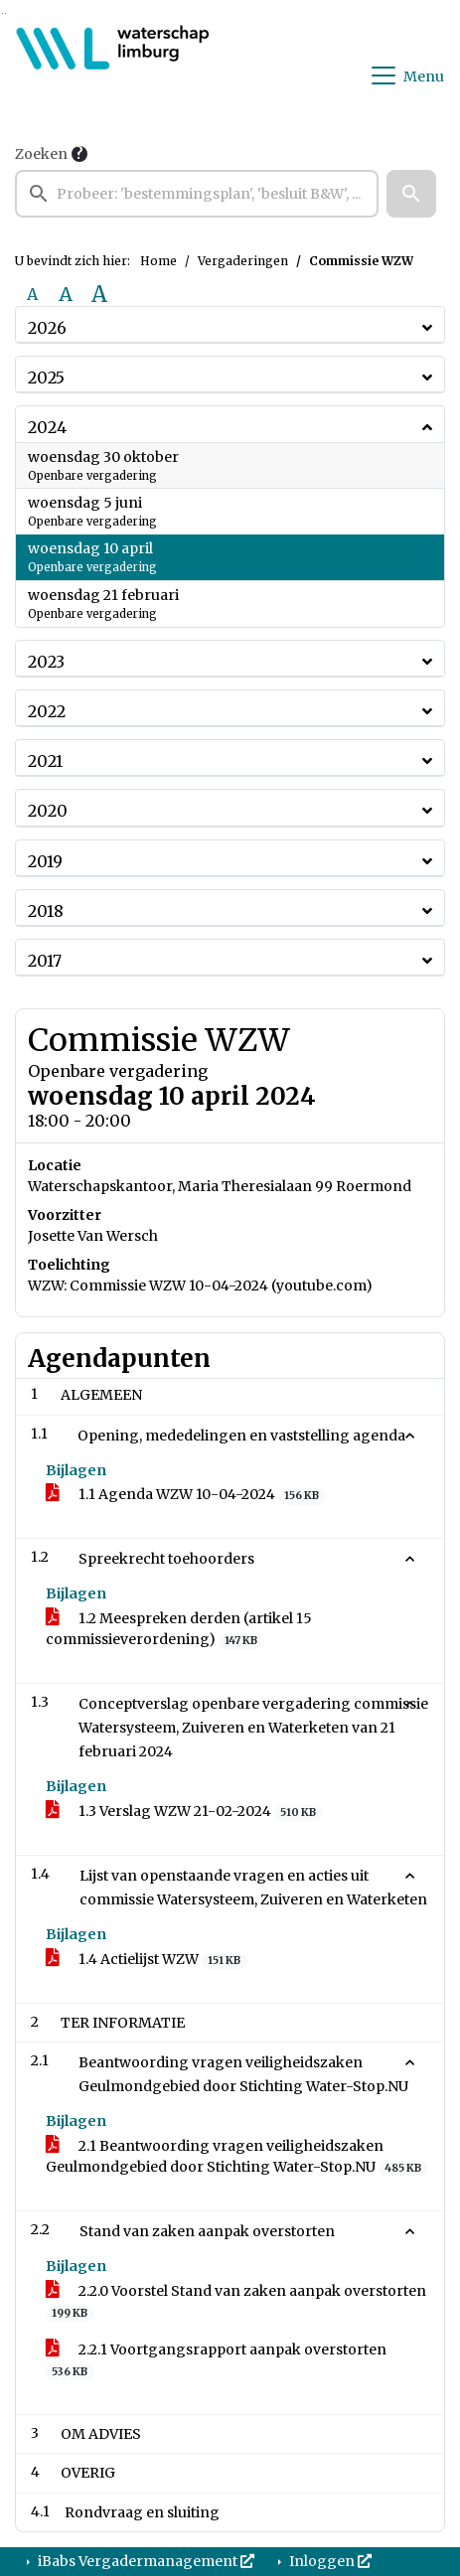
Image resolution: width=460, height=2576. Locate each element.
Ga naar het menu (5, 13)
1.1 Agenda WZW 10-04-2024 (186, 1494)
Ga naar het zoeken (2, 13)
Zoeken (41, 154)
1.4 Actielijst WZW (146, 1959)
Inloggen (329, 2561)
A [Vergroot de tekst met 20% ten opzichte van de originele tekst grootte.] (66, 294)
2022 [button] (47, 711)
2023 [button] (46, 662)
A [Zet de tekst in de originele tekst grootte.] (32, 294)
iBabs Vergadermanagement (144, 2561)
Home (158, 260)
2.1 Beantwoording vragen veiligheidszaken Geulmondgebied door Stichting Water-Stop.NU (237, 2157)
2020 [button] (48, 811)
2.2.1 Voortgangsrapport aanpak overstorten (216, 2360)
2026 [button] (47, 328)
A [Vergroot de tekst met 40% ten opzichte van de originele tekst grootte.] (99, 294)
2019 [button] (45, 861)
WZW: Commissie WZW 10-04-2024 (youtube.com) (200, 1285)
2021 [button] (45, 761)
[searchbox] (197, 194)
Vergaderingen (243, 260)
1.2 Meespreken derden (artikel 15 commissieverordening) (179, 1629)
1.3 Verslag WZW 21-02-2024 (184, 1811)
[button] (411, 194)
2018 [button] (46, 911)
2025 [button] (46, 377)
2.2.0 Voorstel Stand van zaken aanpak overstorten (236, 2302)
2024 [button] (47, 427)
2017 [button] (45, 961)
